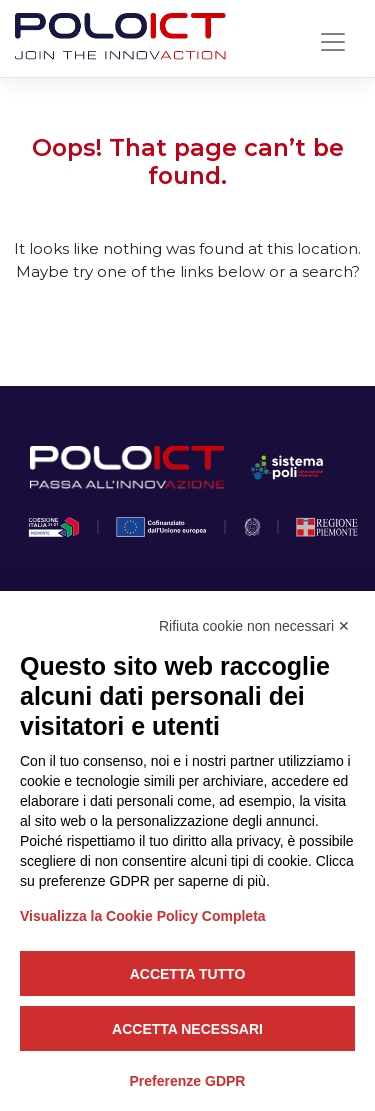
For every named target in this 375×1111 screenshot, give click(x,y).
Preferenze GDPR (188, 1081)
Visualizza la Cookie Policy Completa (143, 916)
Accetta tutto (188, 974)
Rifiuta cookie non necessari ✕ (254, 626)
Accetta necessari (187, 1029)
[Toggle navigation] (333, 42)
